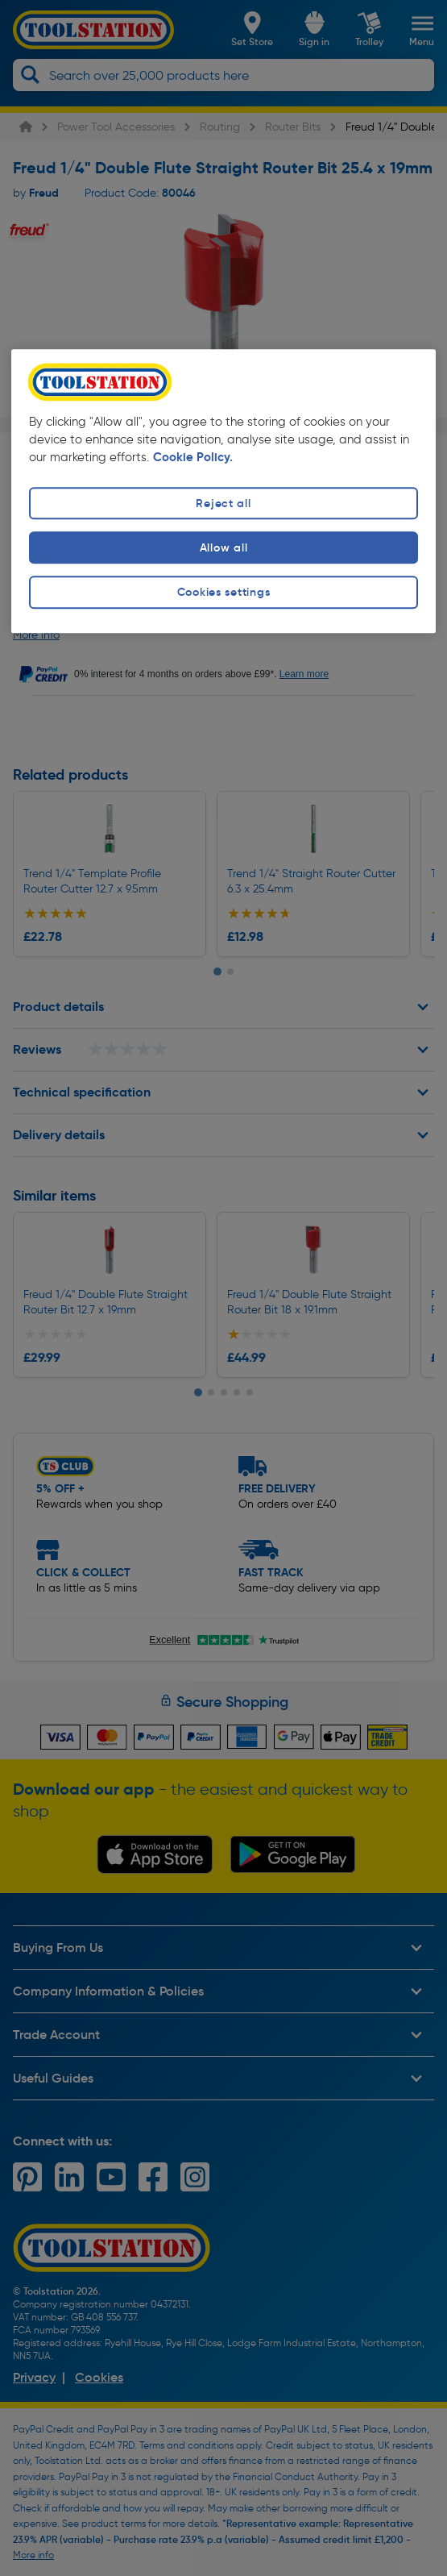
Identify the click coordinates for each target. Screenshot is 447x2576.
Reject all (223, 503)
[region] (223, 491)
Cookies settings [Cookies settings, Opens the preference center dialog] (224, 592)
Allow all (223, 548)
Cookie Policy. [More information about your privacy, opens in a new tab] (193, 457)
